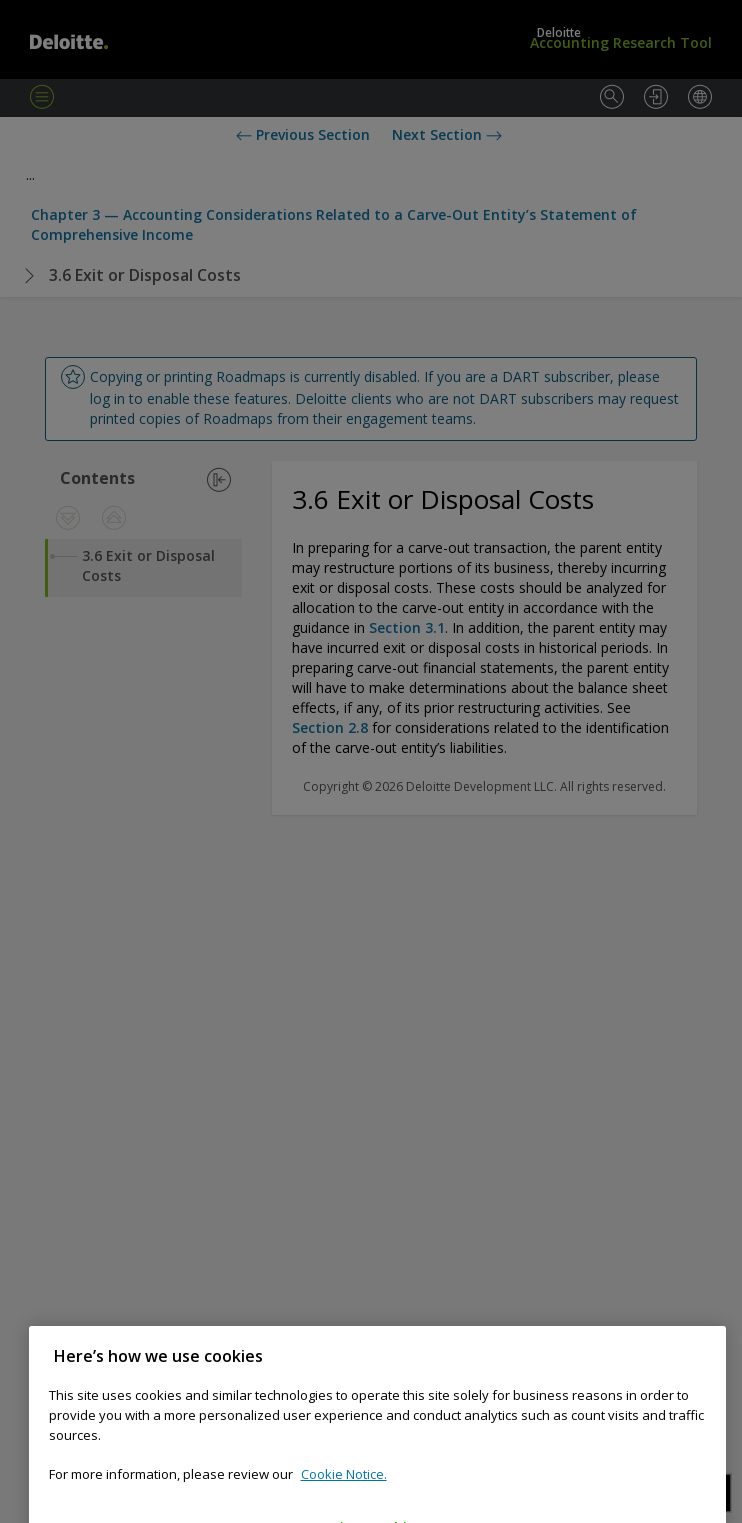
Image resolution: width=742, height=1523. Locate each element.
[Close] (701, 1390)
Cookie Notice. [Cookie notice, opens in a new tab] (344, 1508)
